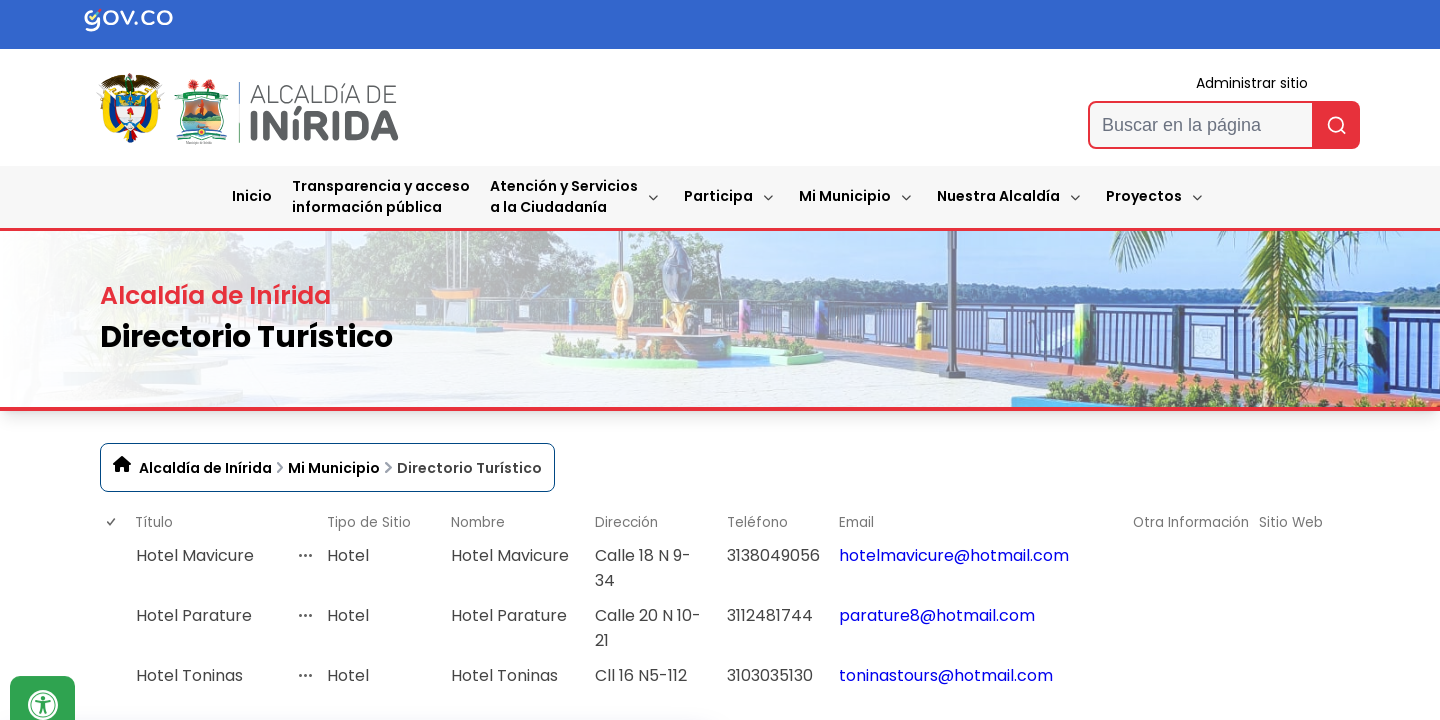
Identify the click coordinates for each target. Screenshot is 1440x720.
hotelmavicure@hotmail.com (954, 555)
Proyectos (1144, 196)
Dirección (626, 522)
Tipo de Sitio (369, 522)
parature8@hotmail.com (937, 615)
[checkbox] (110, 567)
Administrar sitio (1252, 83)
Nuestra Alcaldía (998, 196)
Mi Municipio (845, 196)
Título (154, 522)
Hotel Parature (194, 615)
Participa (718, 196)
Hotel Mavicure (195, 555)
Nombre (478, 522)
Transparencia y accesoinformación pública (381, 196)
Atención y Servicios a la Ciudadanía (564, 196)
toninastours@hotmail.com (946, 675)
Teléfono (757, 522)
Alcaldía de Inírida (205, 468)
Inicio (252, 196)
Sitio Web (1291, 522)
